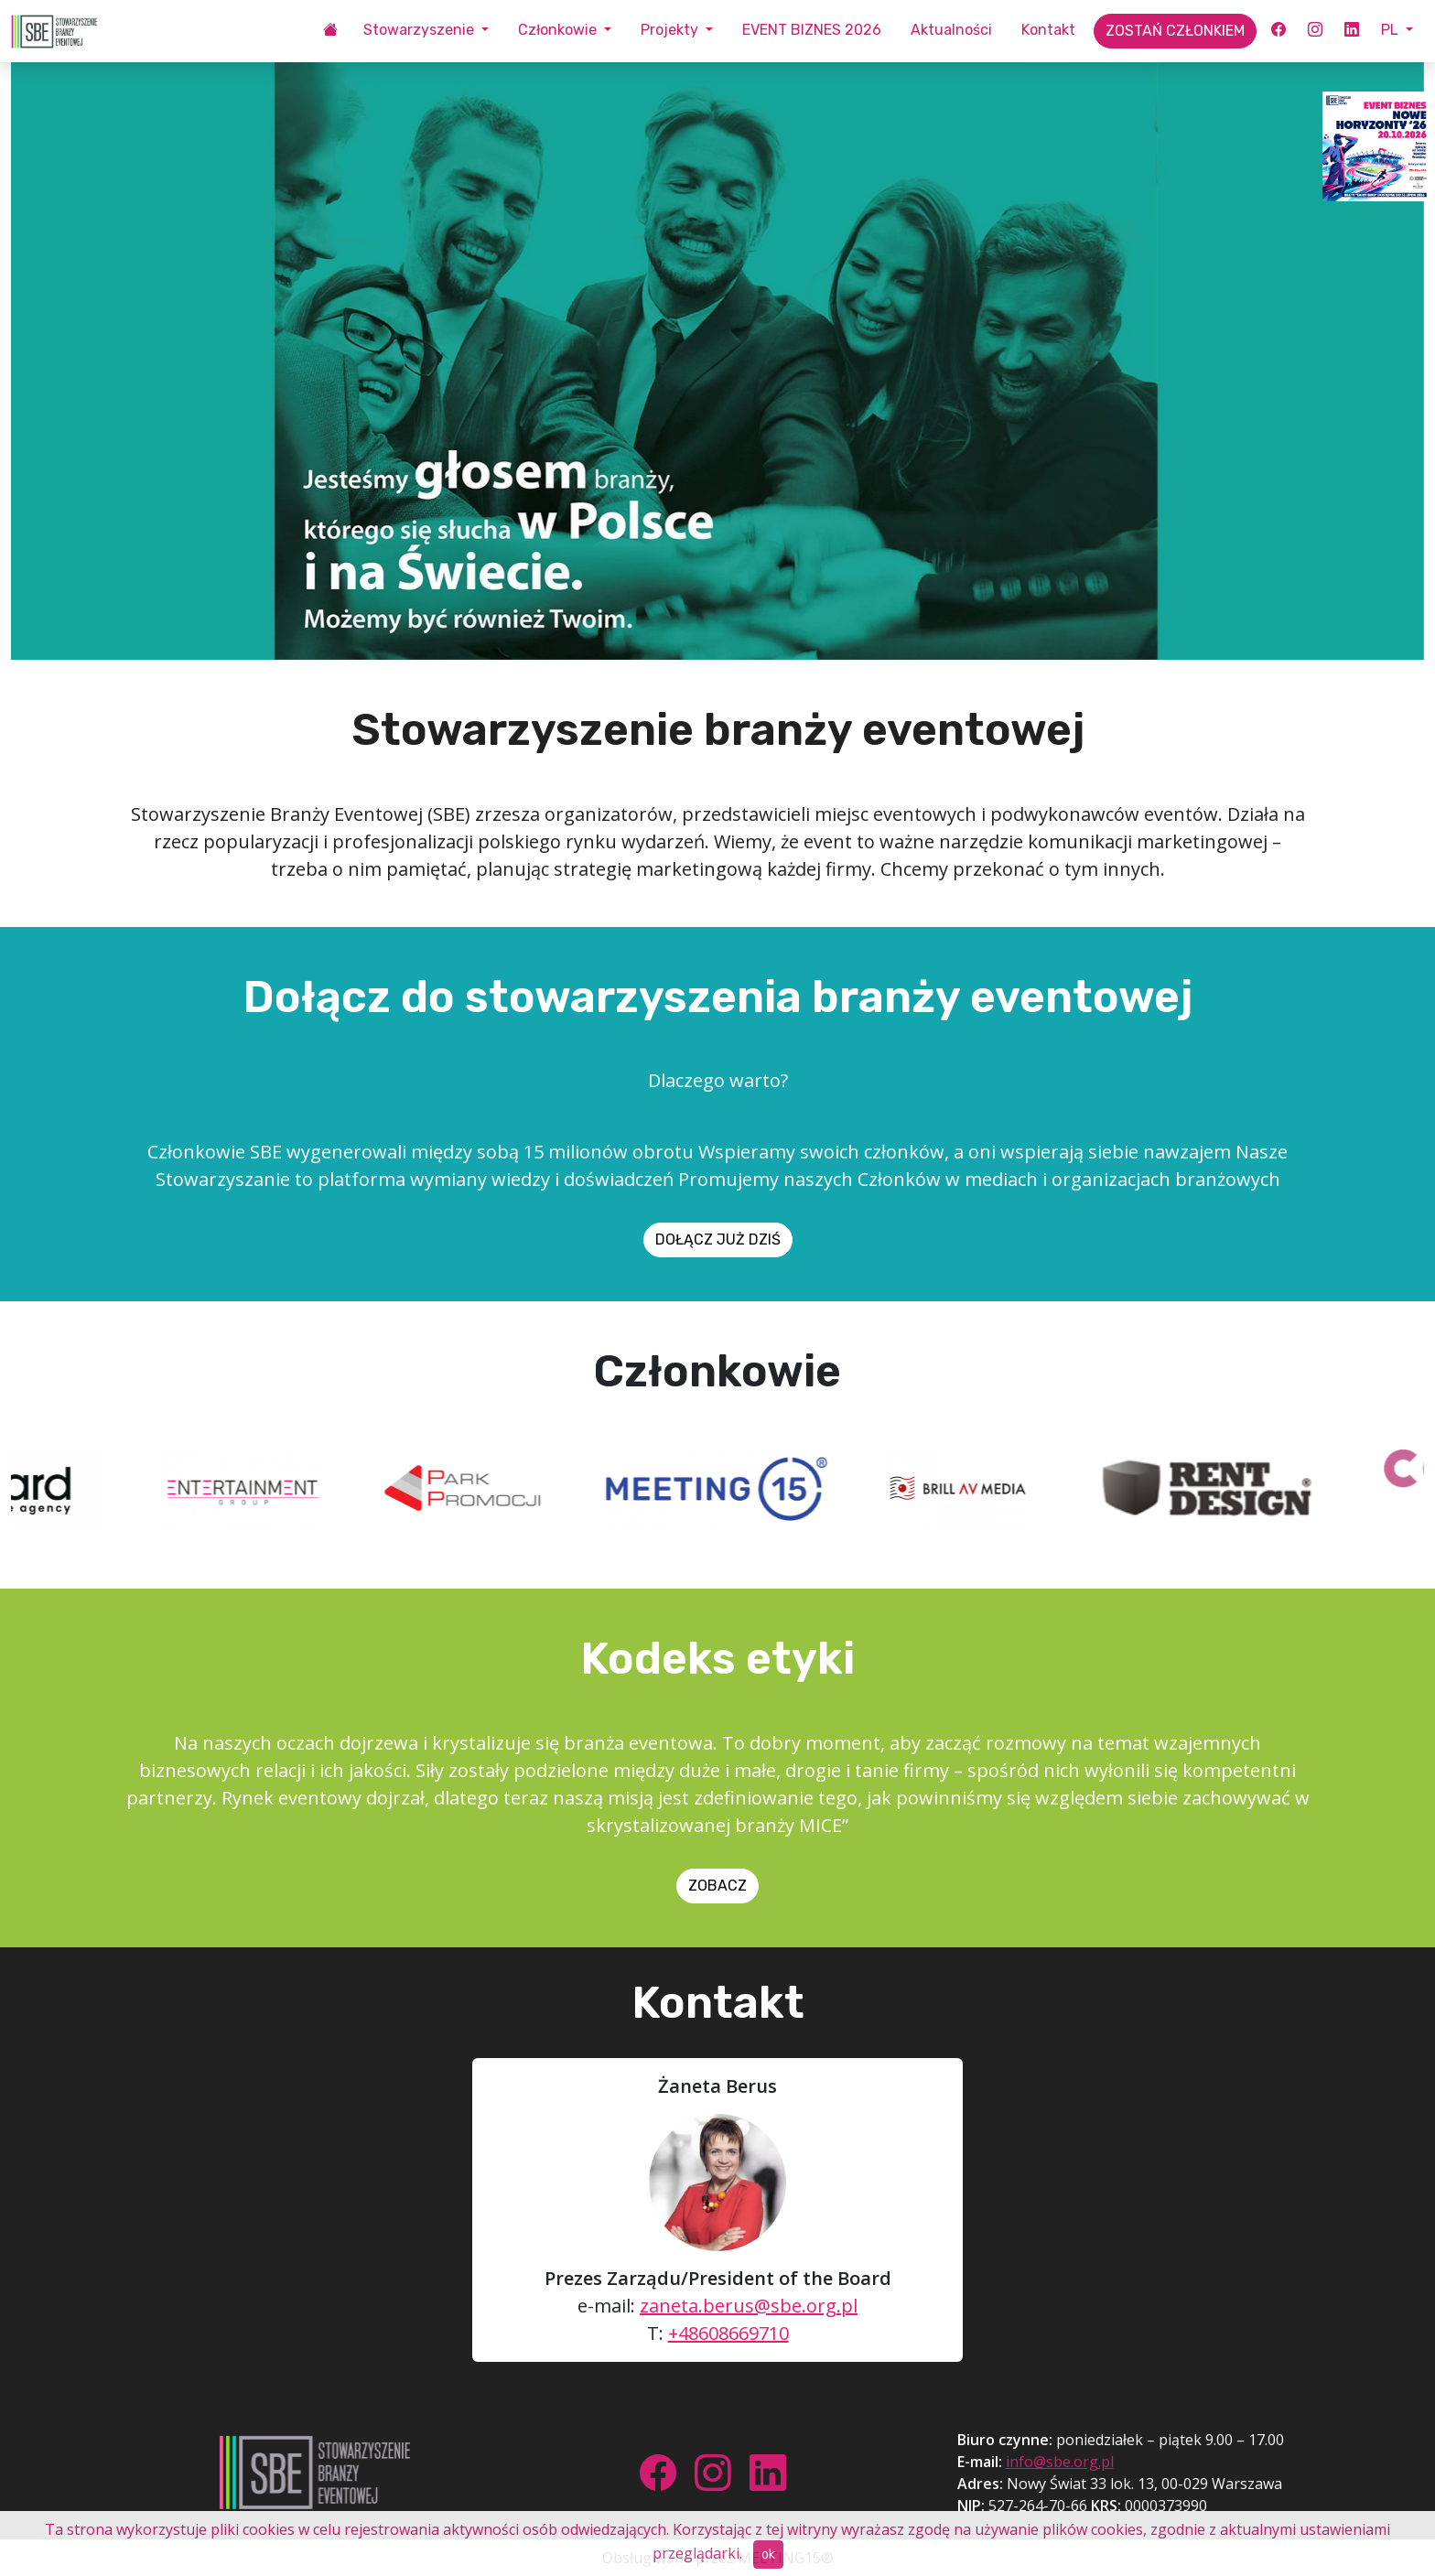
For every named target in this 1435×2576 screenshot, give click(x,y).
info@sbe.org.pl (1060, 2462)
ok (768, 2554)
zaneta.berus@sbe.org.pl (749, 2305)
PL (1391, 29)
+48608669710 (728, 2333)
